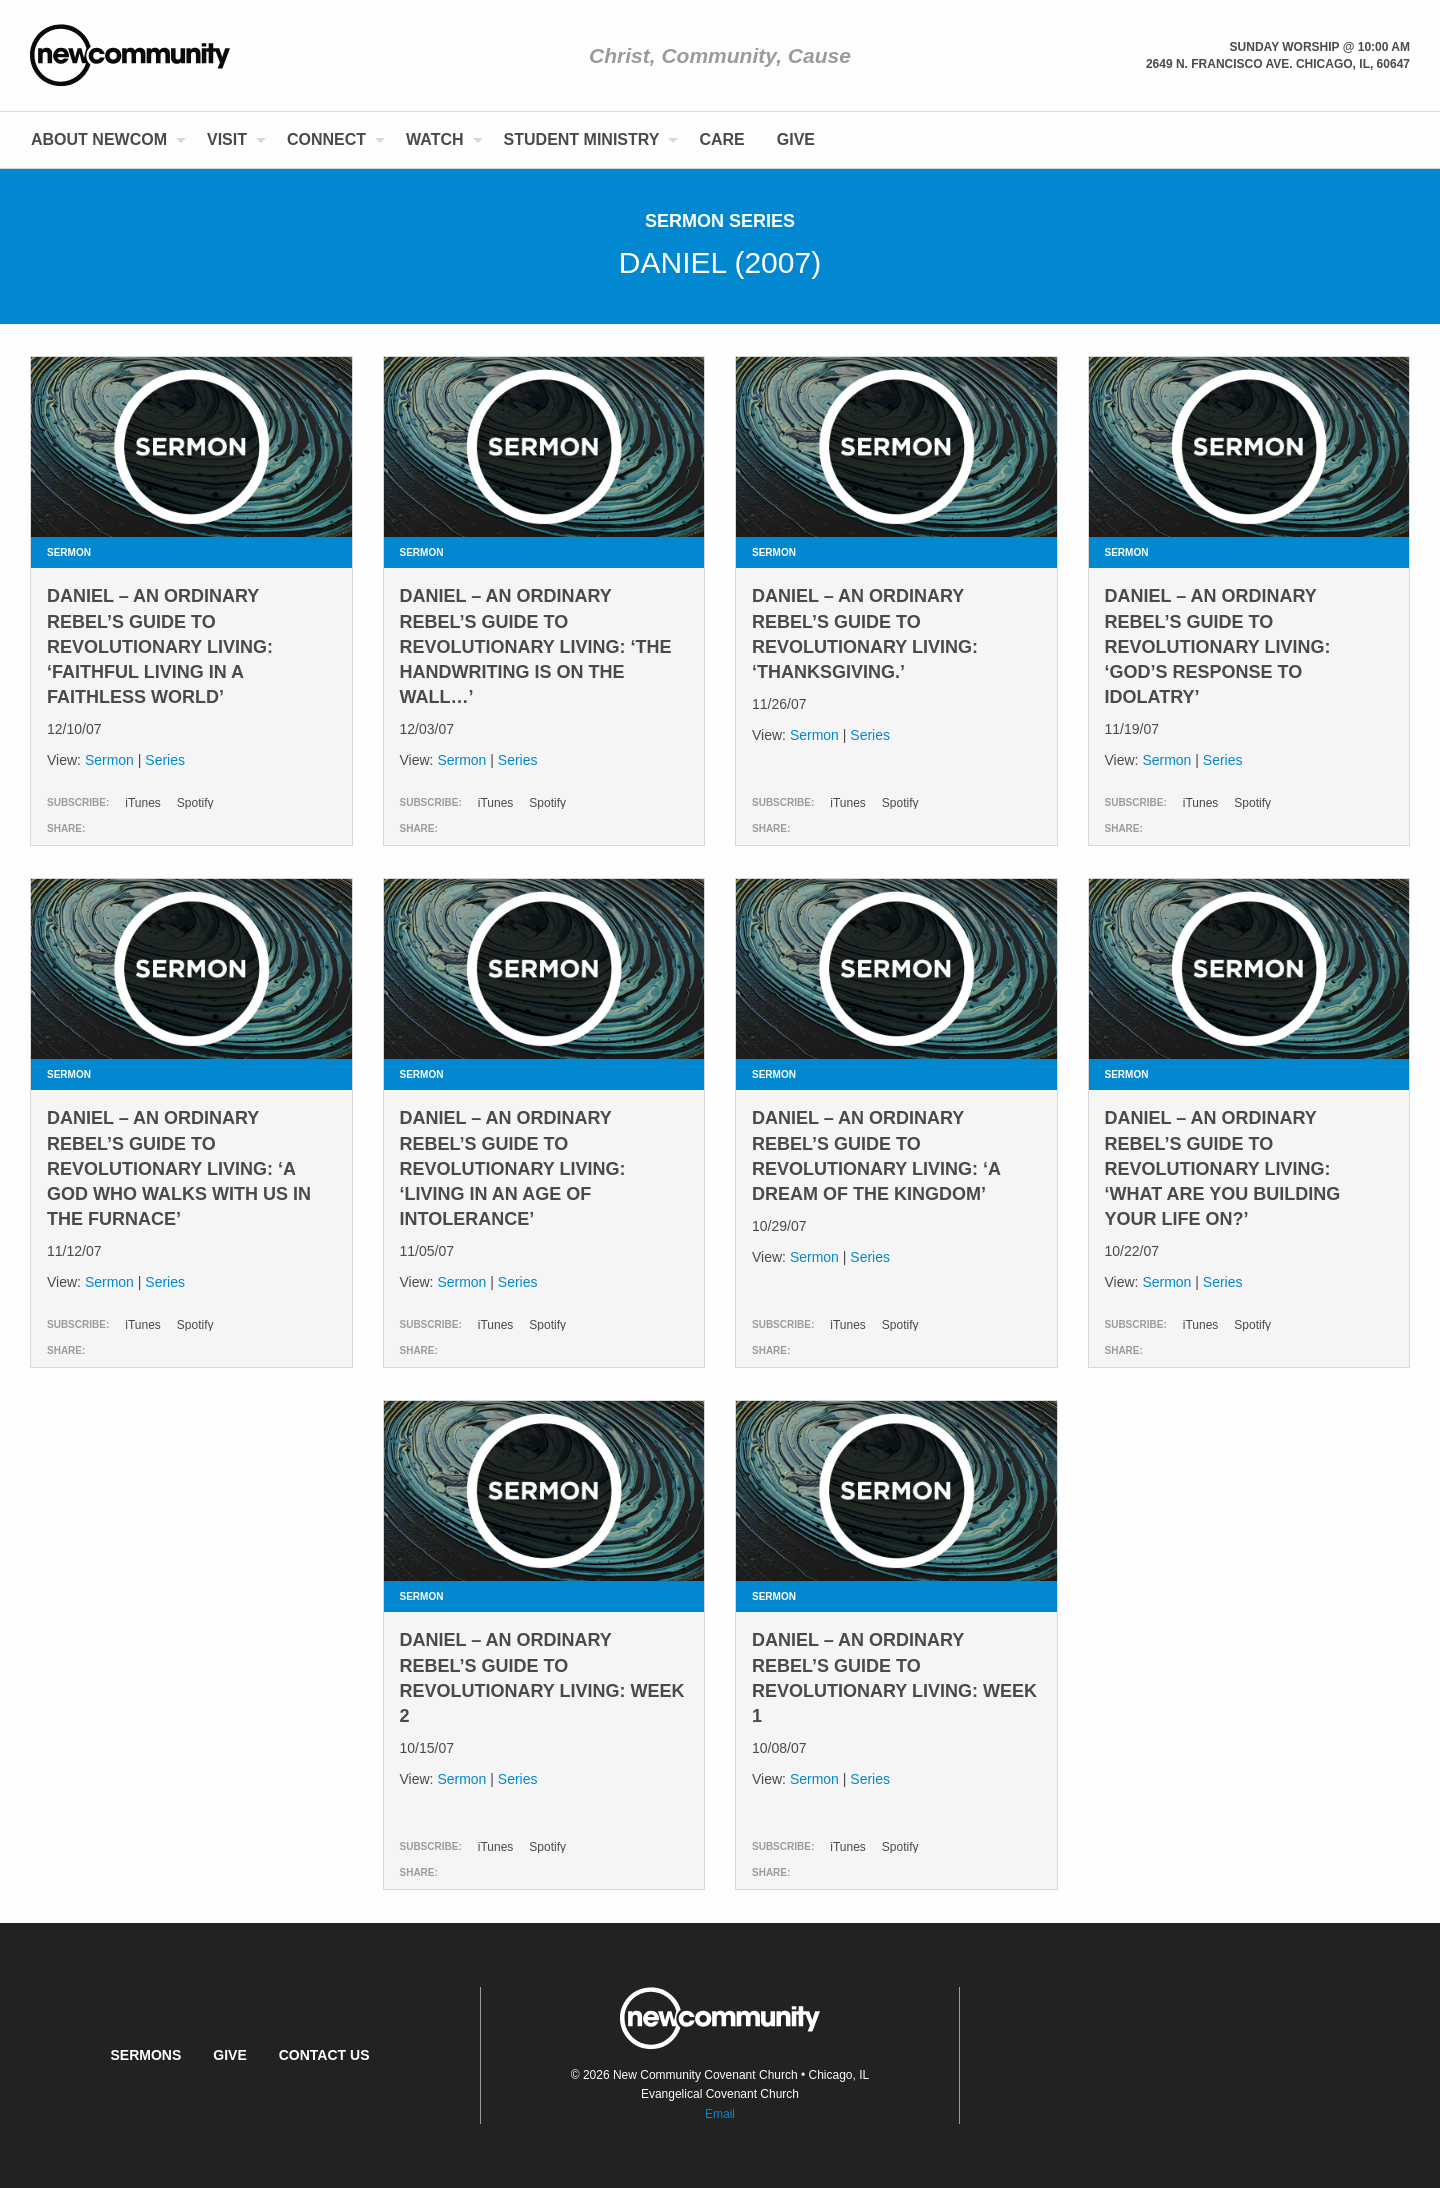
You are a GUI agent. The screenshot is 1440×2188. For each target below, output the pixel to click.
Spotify (195, 803)
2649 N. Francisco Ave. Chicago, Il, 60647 (1278, 64)
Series (165, 760)
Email (720, 2114)
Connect (326, 139)
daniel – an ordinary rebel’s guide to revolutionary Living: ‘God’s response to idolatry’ (1218, 646)
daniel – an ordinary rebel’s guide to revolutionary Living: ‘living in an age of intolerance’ (513, 1168)
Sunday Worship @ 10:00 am (1320, 47)
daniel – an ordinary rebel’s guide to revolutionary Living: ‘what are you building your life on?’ (1223, 1168)
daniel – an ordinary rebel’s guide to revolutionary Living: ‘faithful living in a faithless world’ (160, 646)
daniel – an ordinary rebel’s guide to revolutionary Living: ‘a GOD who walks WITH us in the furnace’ (179, 1168)
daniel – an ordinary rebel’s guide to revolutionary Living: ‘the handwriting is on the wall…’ (536, 646)
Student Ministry (582, 139)
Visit (227, 139)
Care (721, 139)
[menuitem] (103, 140)
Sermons (145, 2055)
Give (796, 139)
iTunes (143, 803)
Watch (434, 139)
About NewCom (99, 139)
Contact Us (324, 2055)
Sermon (109, 760)
